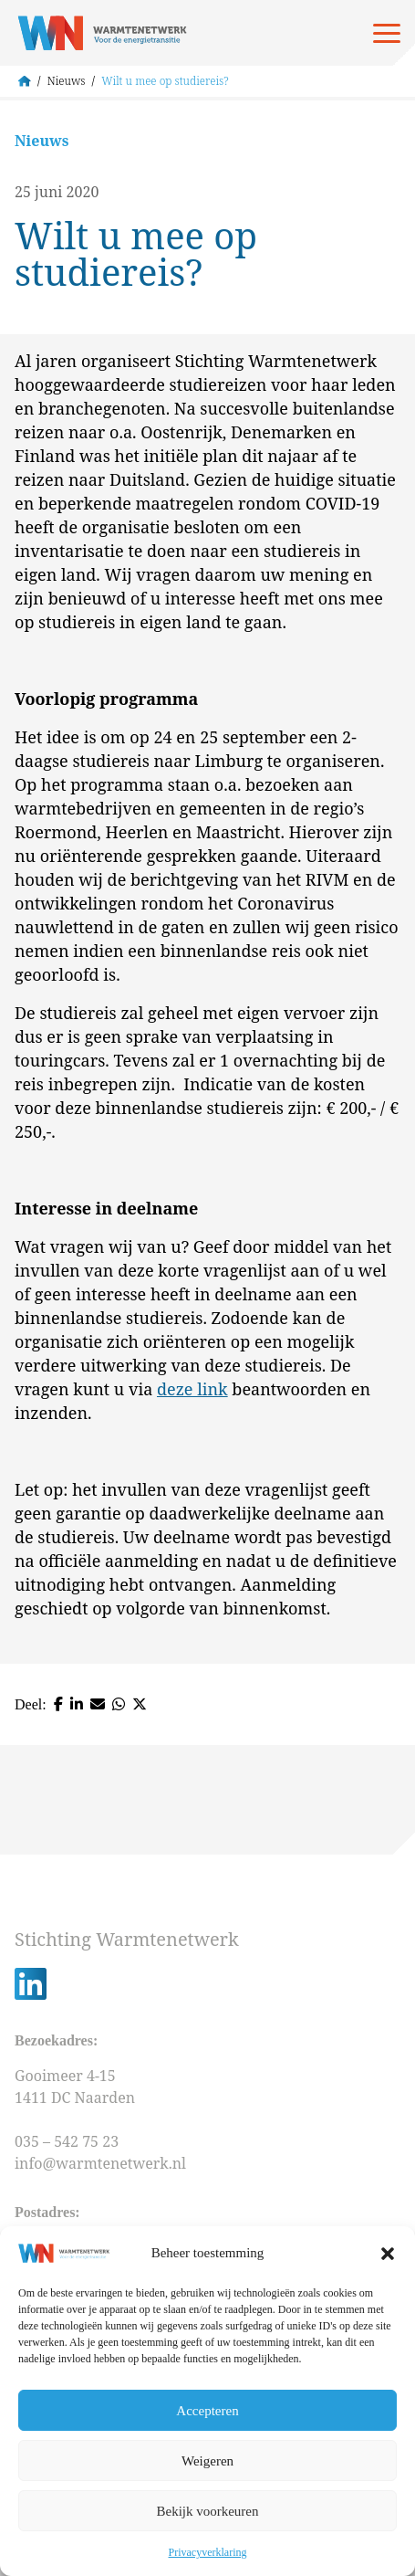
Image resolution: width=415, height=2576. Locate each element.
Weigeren (207, 2461)
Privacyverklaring (208, 2552)
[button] (388, 2254)
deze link (192, 1389)
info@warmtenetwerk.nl (100, 2163)
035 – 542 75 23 (68, 2141)
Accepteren (207, 2410)
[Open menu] (386, 33)
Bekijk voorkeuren (207, 2511)
